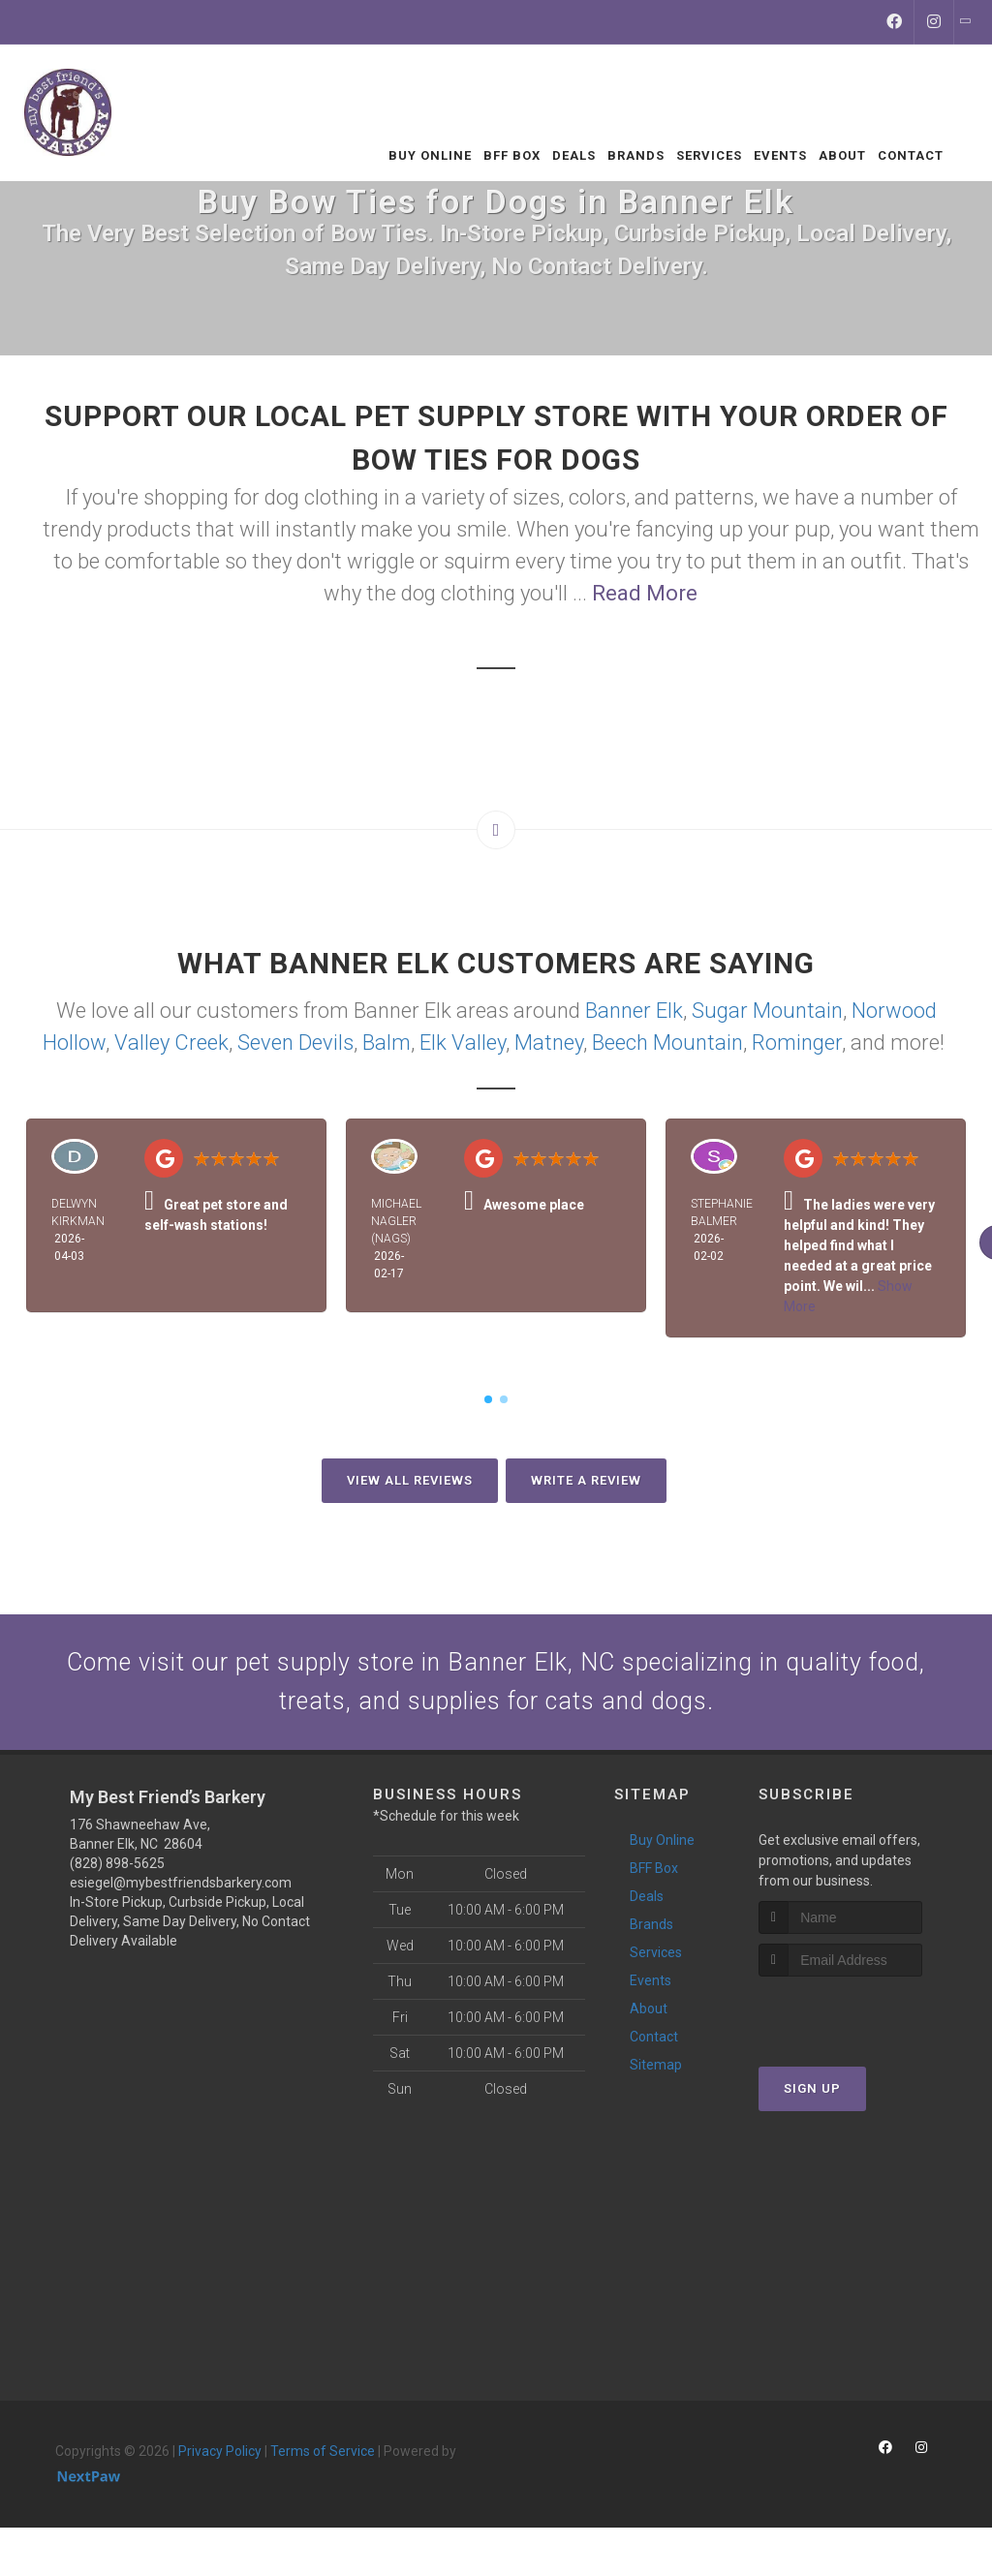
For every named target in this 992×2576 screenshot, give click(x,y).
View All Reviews (410, 1480)
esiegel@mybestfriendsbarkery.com (181, 1898)
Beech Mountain (667, 1042)
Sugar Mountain (767, 1010)
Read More (645, 593)
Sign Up (812, 2104)
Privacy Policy (220, 2466)
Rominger (797, 1042)
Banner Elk (634, 1010)
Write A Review (586, 1480)
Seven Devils (295, 1042)
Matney (548, 1042)
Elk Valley (462, 1042)
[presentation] (862, 2028)
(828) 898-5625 (117, 1878)
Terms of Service (322, 2466)
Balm (386, 1042)
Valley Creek (171, 1042)
